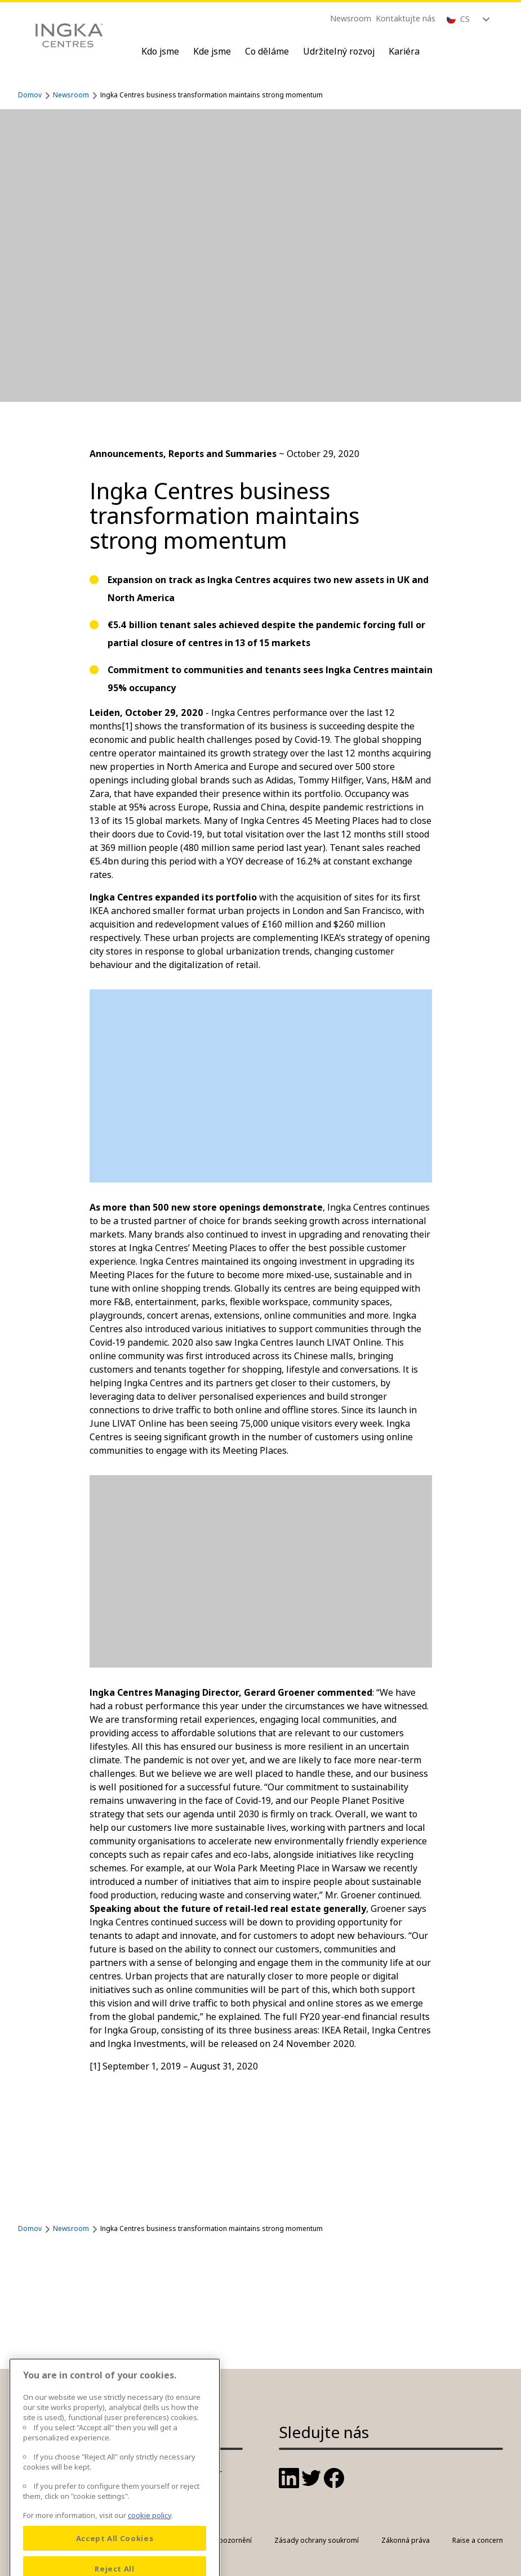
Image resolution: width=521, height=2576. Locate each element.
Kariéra (404, 51)
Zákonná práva (405, 2540)
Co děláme (267, 51)
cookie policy (149, 2544)
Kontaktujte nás (405, 18)
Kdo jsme (160, 51)
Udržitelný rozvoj (339, 51)
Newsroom (350, 18)
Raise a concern (477, 2540)
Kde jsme (212, 51)
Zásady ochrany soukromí (316, 2540)
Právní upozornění (222, 2540)
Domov (30, 95)
